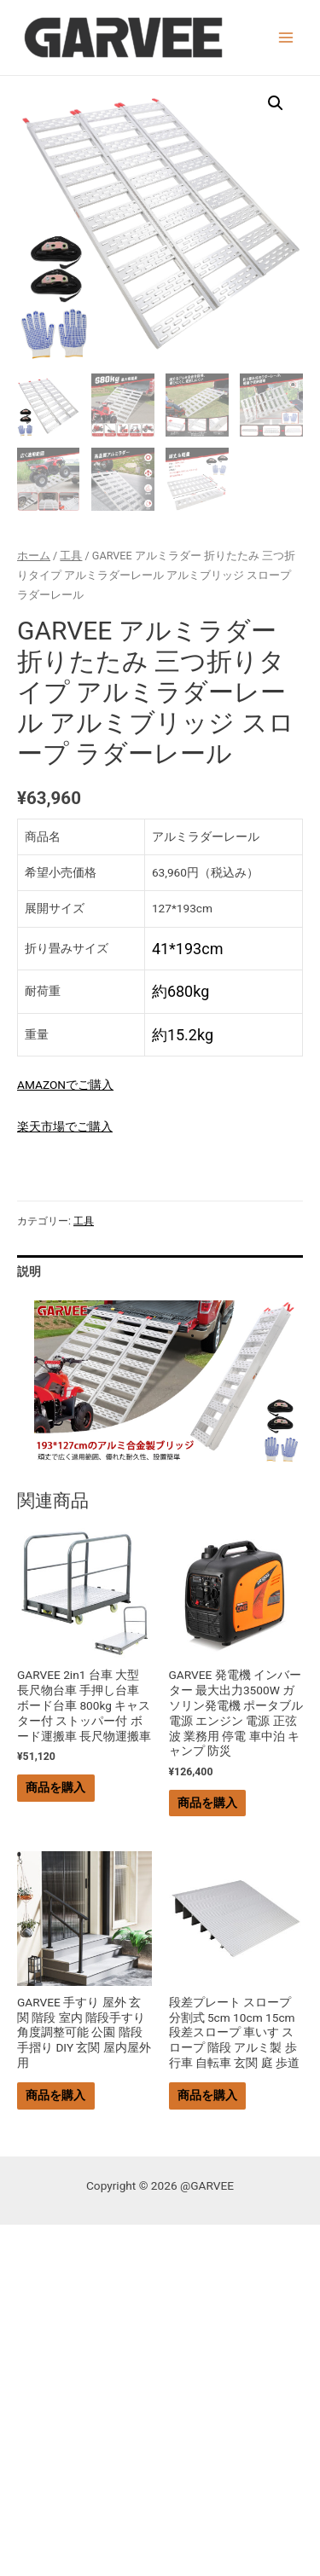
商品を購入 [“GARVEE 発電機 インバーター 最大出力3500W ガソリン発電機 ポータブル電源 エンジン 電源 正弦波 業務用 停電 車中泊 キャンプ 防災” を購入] (207, 1802)
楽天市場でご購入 (65, 1126)
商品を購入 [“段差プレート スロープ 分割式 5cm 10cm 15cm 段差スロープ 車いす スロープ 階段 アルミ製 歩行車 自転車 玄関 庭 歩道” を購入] (207, 2095)
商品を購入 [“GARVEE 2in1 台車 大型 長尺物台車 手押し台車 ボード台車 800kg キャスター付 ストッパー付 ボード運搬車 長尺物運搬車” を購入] (55, 1787)
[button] (275, 103)
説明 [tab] (29, 1271)
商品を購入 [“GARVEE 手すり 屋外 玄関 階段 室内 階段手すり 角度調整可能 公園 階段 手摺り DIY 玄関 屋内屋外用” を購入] (55, 2095)
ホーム (33, 555)
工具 (71, 555)
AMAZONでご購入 (65, 1084)
